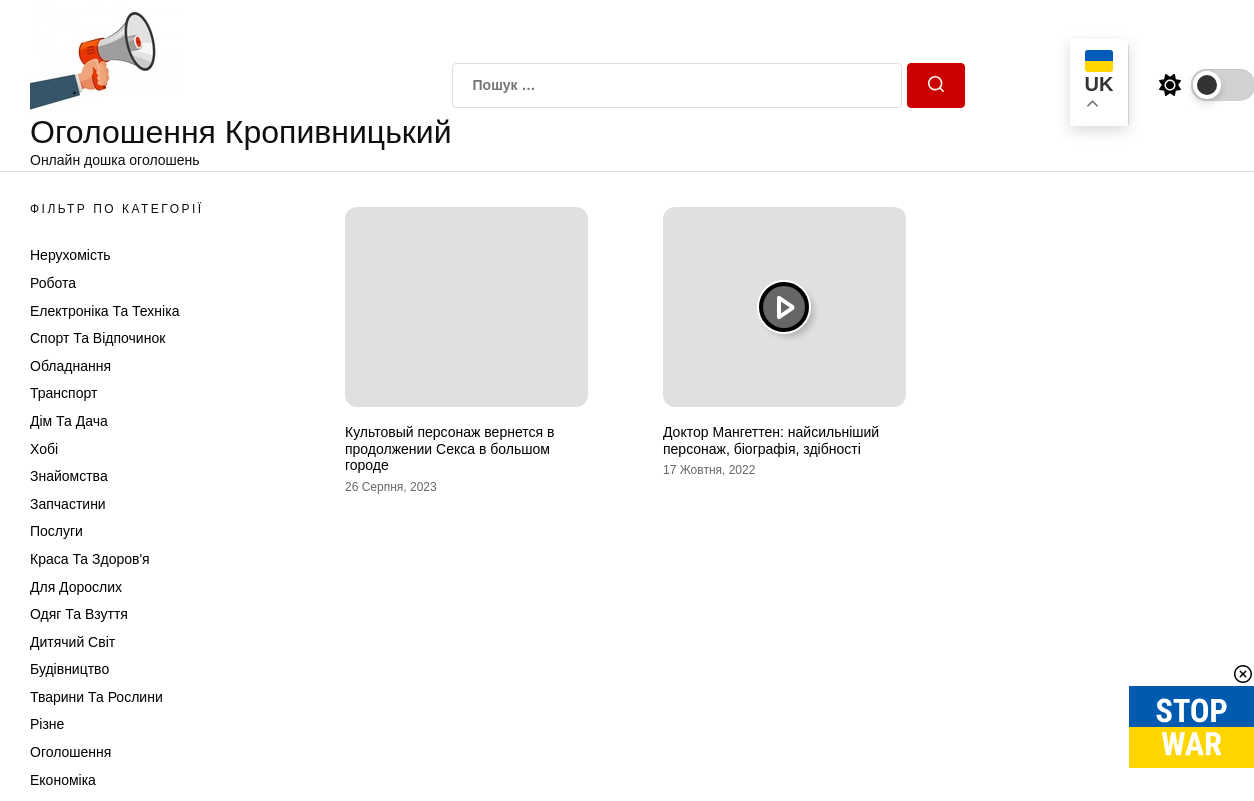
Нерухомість (70, 255)
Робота (53, 283)
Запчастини (68, 504)
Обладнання (70, 366)
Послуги (56, 531)
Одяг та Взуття (79, 614)
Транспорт (63, 393)
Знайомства (69, 476)
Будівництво (69, 669)
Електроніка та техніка (104, 311)
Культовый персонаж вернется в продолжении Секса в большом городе (449, 449)
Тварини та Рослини (96, 697)
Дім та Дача (69, 421)
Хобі (44, 449)
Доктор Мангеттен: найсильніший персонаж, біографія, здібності (771, 440)
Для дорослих (76, 587)
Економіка (63, 780)
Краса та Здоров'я (90, 559)
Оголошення (70, 752)
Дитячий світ (72, 642)
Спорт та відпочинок (97, 338)
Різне (47, 724)
